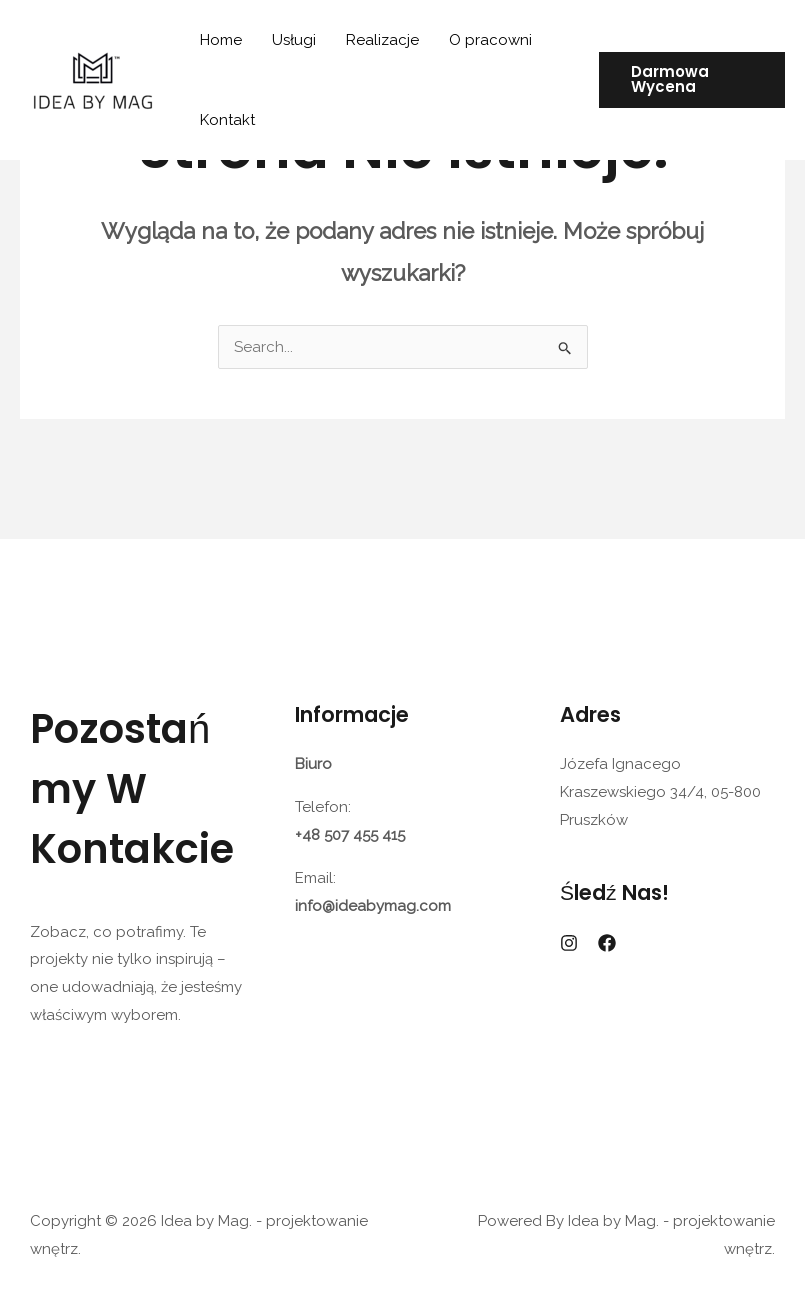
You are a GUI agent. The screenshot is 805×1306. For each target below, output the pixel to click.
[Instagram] (569, 943)
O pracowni (490, 40)
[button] (692, 80)
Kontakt (227, 120)
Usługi (294, 40)
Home (221, 40)
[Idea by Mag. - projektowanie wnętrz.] (92, 79)
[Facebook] (607, 943)
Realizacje (382, 40)
